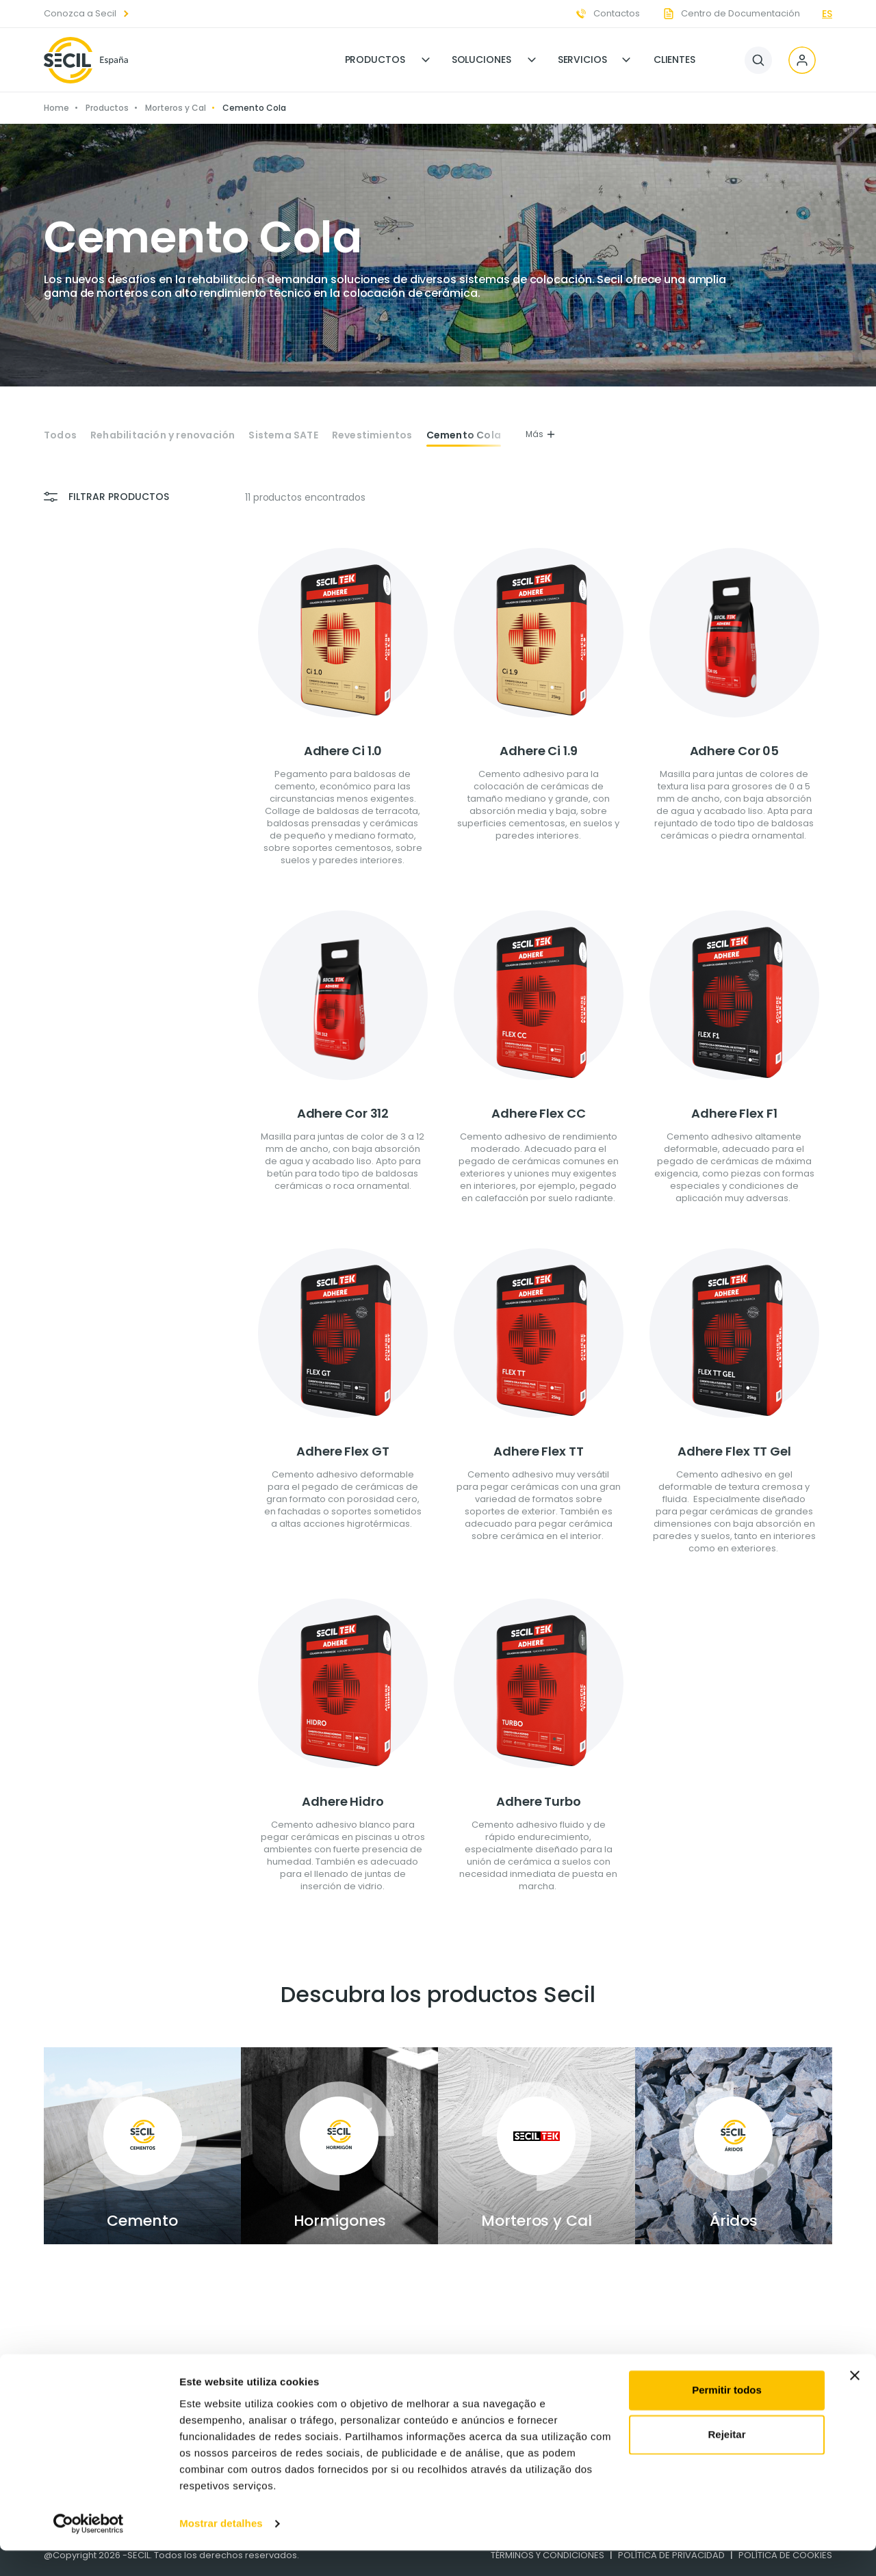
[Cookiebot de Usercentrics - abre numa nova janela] (89, 2549)
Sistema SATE (283, 435)
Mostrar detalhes (221, 2549)
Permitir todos (727, 2415)
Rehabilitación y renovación (162, 435)
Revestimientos (372, 435)
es (827, 14)
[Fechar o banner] (855, 2401)
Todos (60, 435)
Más (541, 434)
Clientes (674, 59)
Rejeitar (726, 2460)
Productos (375, 59)
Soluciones (481, 59)
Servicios (582, 59)
